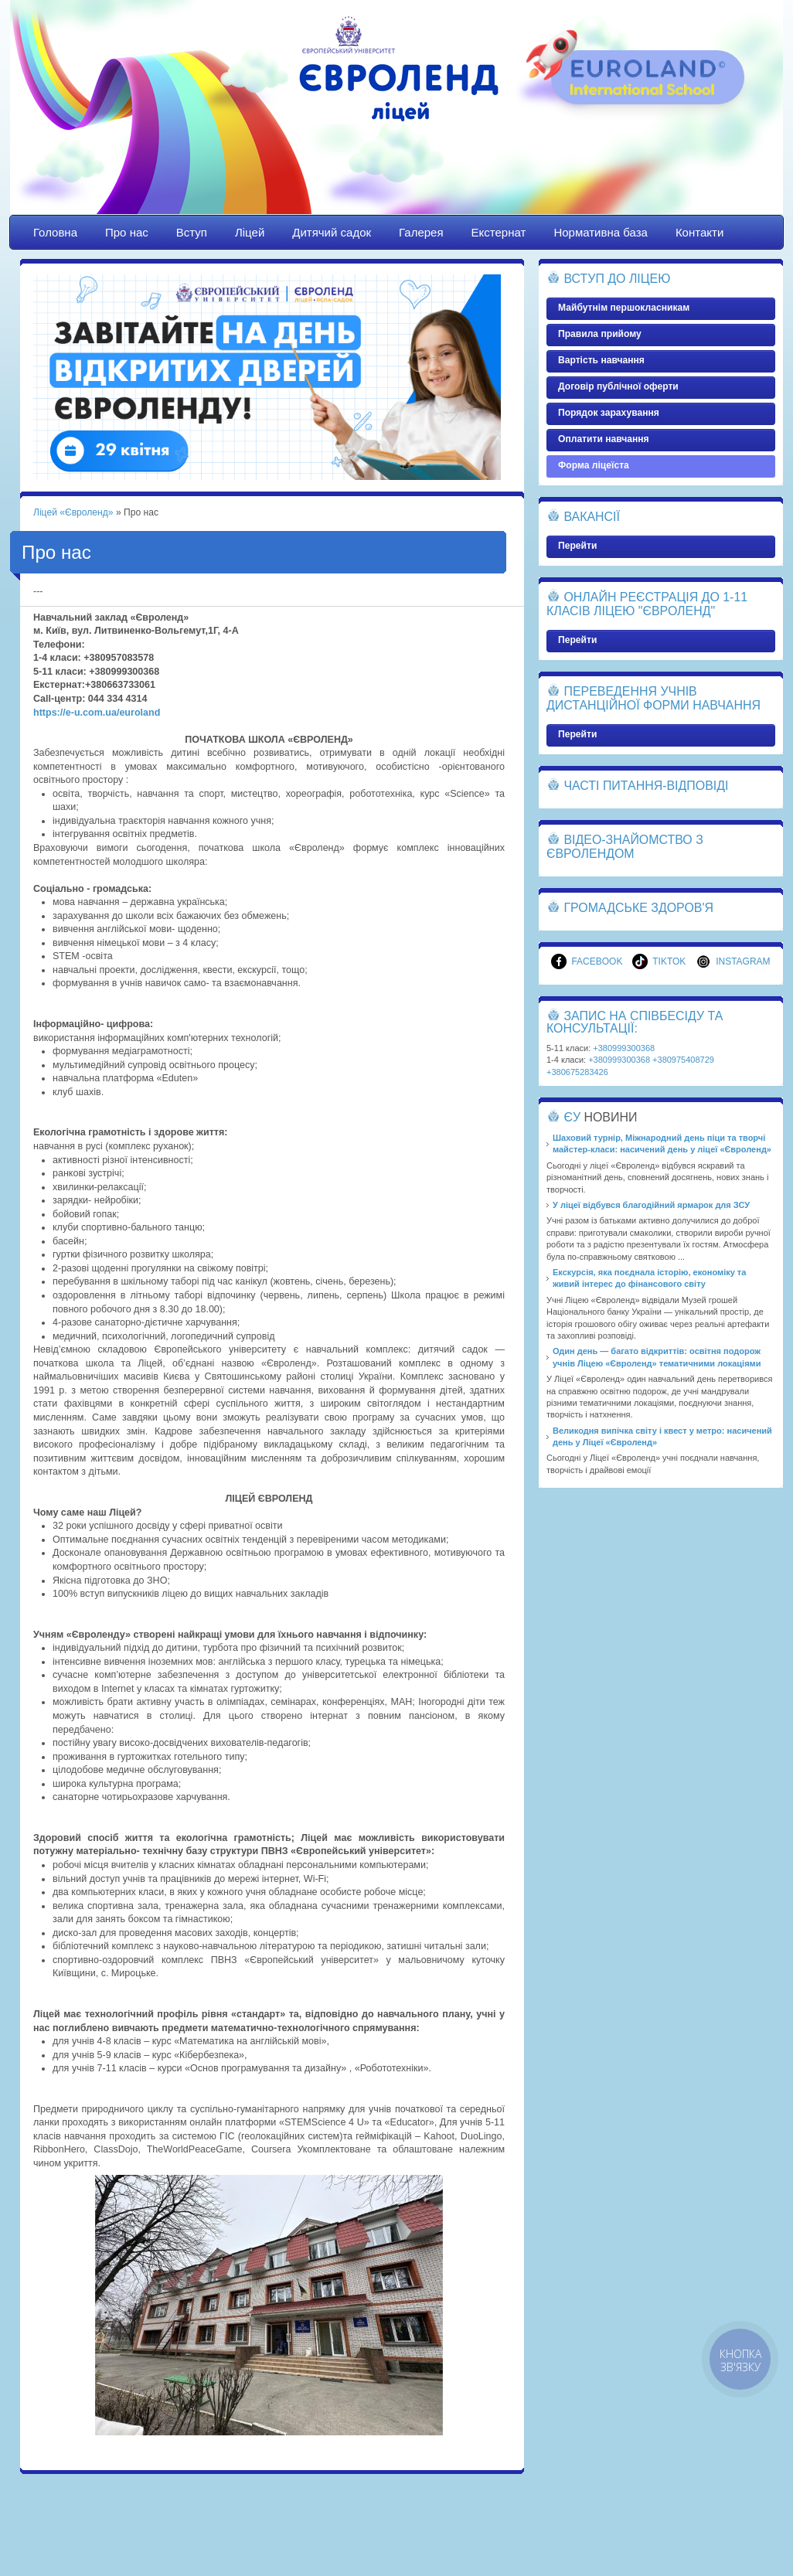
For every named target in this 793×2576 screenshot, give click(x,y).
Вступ (191, 232)
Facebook (586, 961)
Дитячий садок (331, 232)
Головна (55, 232)
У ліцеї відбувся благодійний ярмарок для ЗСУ (651, 1205)
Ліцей (249, 232)
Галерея (421, 232)
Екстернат (498, 232)
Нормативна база (600, 232)
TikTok (659, 961)
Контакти (699, 232)
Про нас (126, 232)
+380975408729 (683, 1059)
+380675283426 (577, 1072)
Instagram (733, 961)
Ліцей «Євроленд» (396, 121)
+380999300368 (624, 1048)
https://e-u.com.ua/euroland (96, 712)
